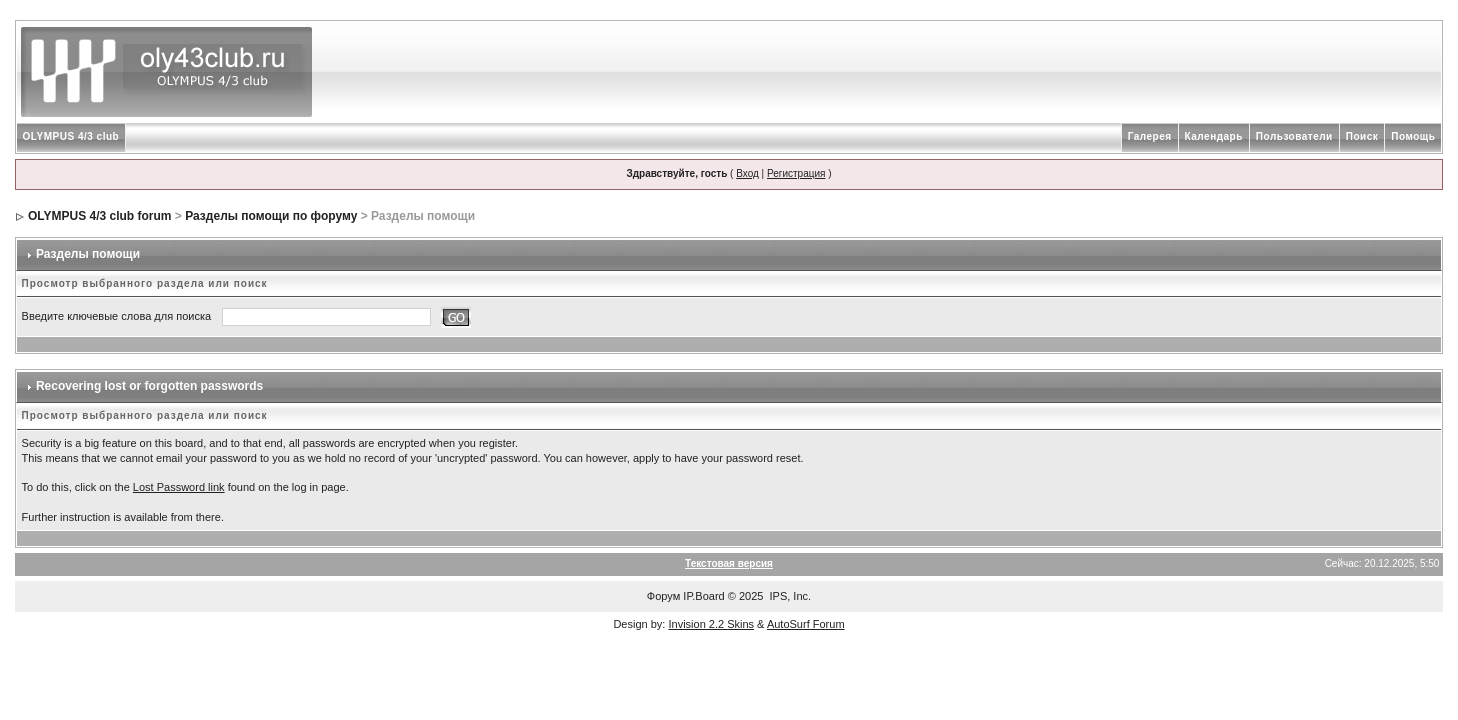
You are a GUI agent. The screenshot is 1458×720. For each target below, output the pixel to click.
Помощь (1413, 136)
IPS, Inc (789, 596)
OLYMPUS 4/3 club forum (100, 216)
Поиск (1362, 136)
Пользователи (1294, 136)
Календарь (1214, 136)
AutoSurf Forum (806, 624)
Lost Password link (179, 487)
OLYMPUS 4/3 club (71, 136)
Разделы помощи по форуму (271, 216)
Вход (747, 173)
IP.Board (703, 596)
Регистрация (796, 173)
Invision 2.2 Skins (711, 624)
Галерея (1150, 136)
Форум (663, 596)
